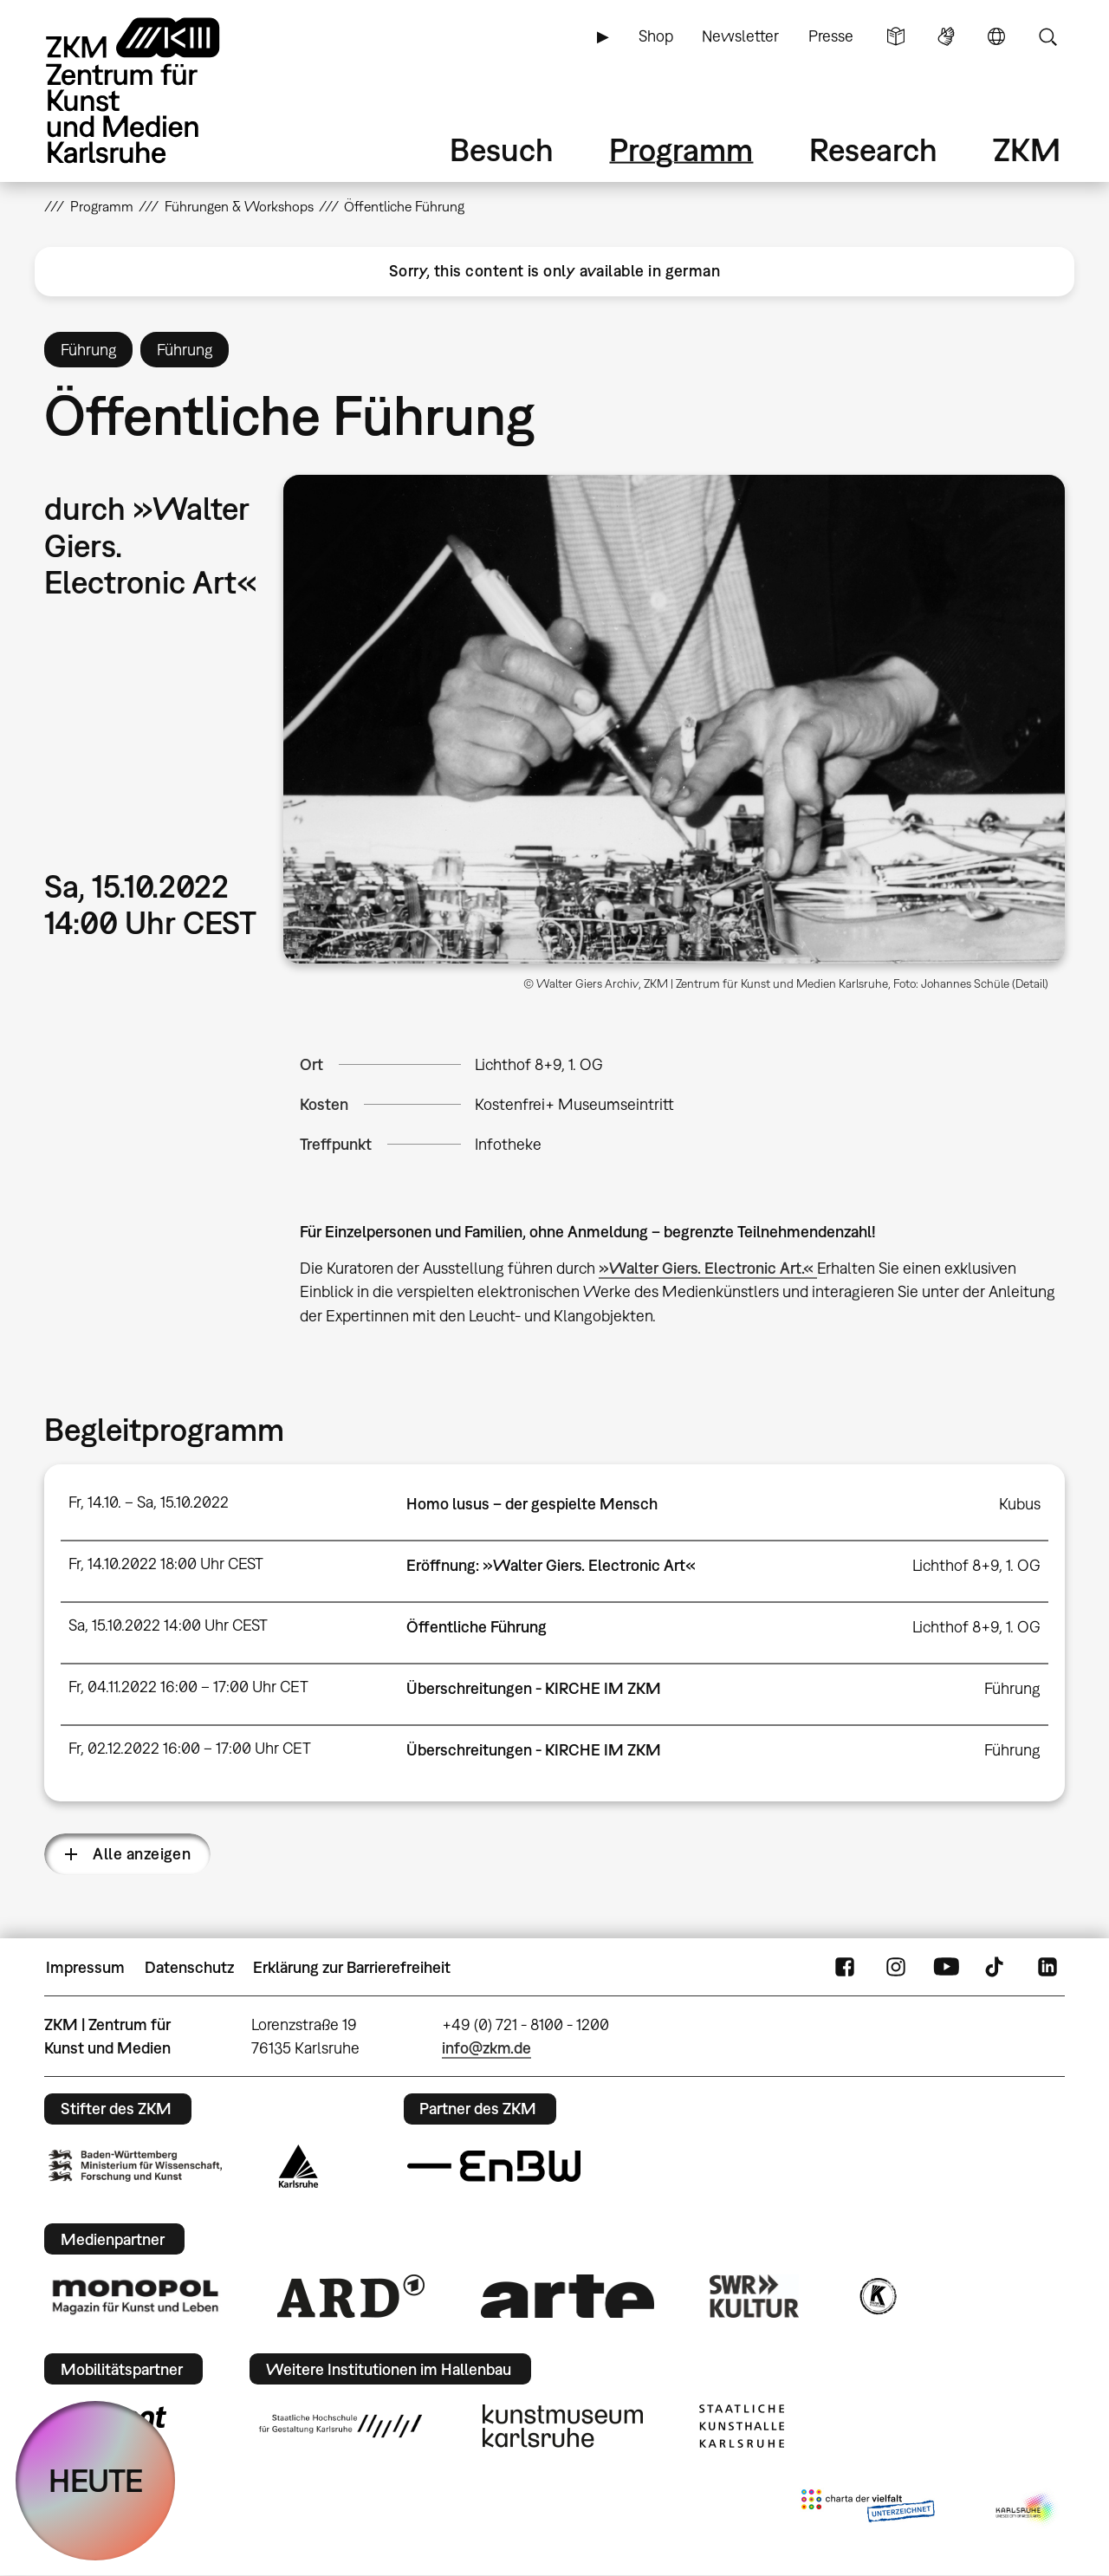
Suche (1047, 36)
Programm (681, 149)
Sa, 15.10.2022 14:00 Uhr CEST (168, 1625)
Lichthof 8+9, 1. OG (539, 1064)
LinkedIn (1047, 1968)
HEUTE (96, 2480)
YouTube (946, 1968)
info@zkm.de (486, 2048)
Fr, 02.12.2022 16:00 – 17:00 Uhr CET (189, 1748)
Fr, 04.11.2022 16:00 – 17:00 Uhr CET (188, 1686)
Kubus (1020, 1504)
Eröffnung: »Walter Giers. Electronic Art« (551, 1565)
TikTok (996, 1968)
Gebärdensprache (946, 36)
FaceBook (844, 1968)
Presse (830, 36)
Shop (656, 36)
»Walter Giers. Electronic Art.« (708, 1268)
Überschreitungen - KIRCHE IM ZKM (533, 1688)
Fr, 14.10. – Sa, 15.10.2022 (148, 1502)
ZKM (1026, 149)
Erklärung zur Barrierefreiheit (352, 1967)
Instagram (896, 1968)
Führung (1012, 1688)
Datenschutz (189, 1967)
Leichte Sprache (896, 36)
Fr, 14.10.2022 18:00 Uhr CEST (165, 1563)
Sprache (996, 36)
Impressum (85, 1967)
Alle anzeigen (142, 1854)
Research (873, 149)
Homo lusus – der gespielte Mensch (532, 1504)
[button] (674, 719)
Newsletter (740, 36)
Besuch (502, 149)
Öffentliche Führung (476, 1627)
